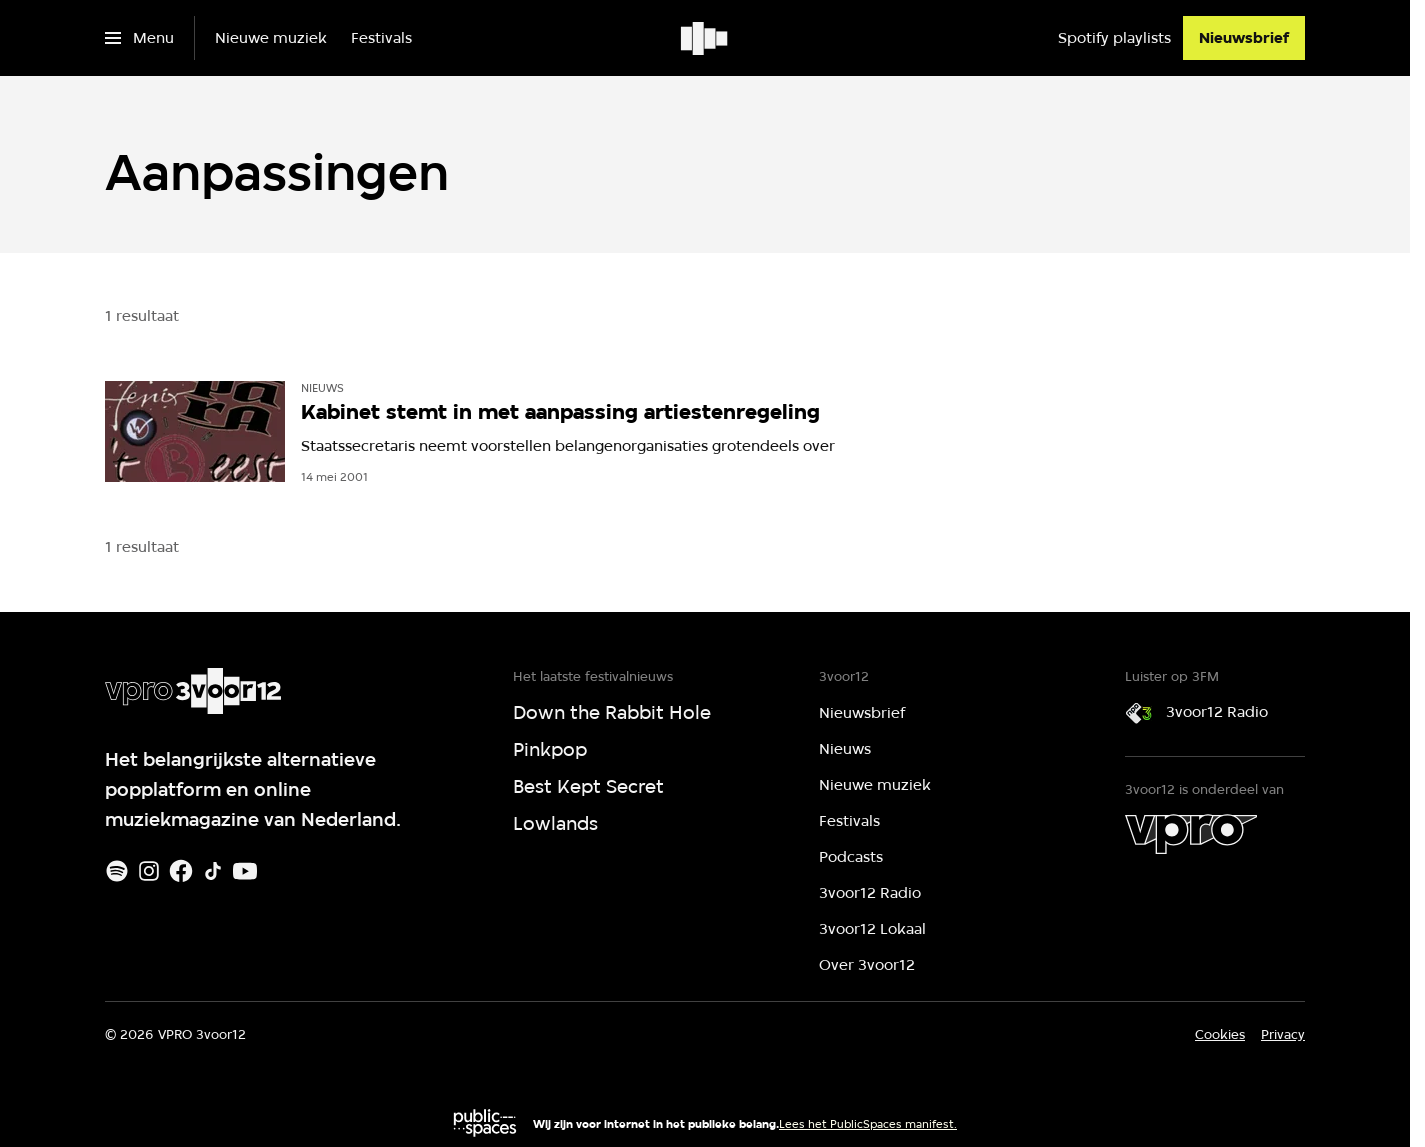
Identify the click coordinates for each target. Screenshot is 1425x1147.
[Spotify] (117, 871)
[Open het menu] (139, 38)
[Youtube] (245, 871)
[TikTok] (213, 871)
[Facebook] (181, 871)
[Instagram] (149, 871)
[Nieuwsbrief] (1244, 38)
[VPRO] (1191, 834)
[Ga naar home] (705, 38)
